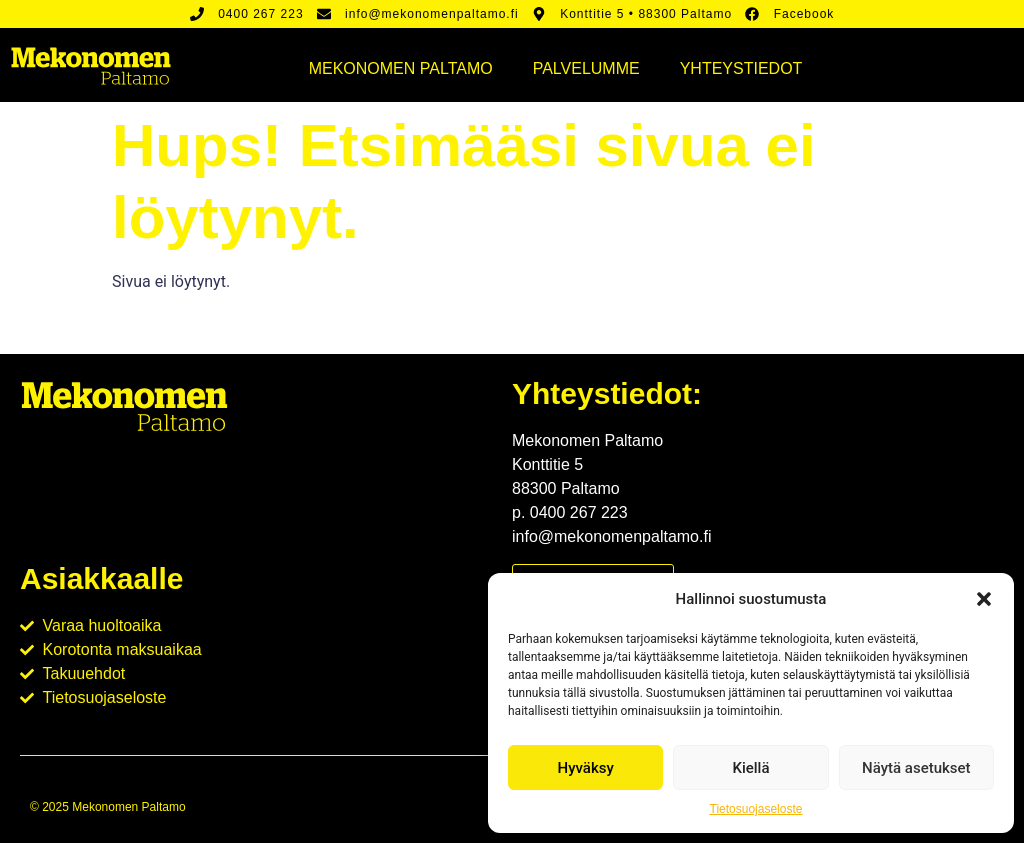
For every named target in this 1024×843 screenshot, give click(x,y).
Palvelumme (586, 68)
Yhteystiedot (741, 68)
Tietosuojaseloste (756, 809)
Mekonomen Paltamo (401, 68)
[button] (984, 599)
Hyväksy (586, 768)
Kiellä (750, 768)
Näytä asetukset (916, 768)
